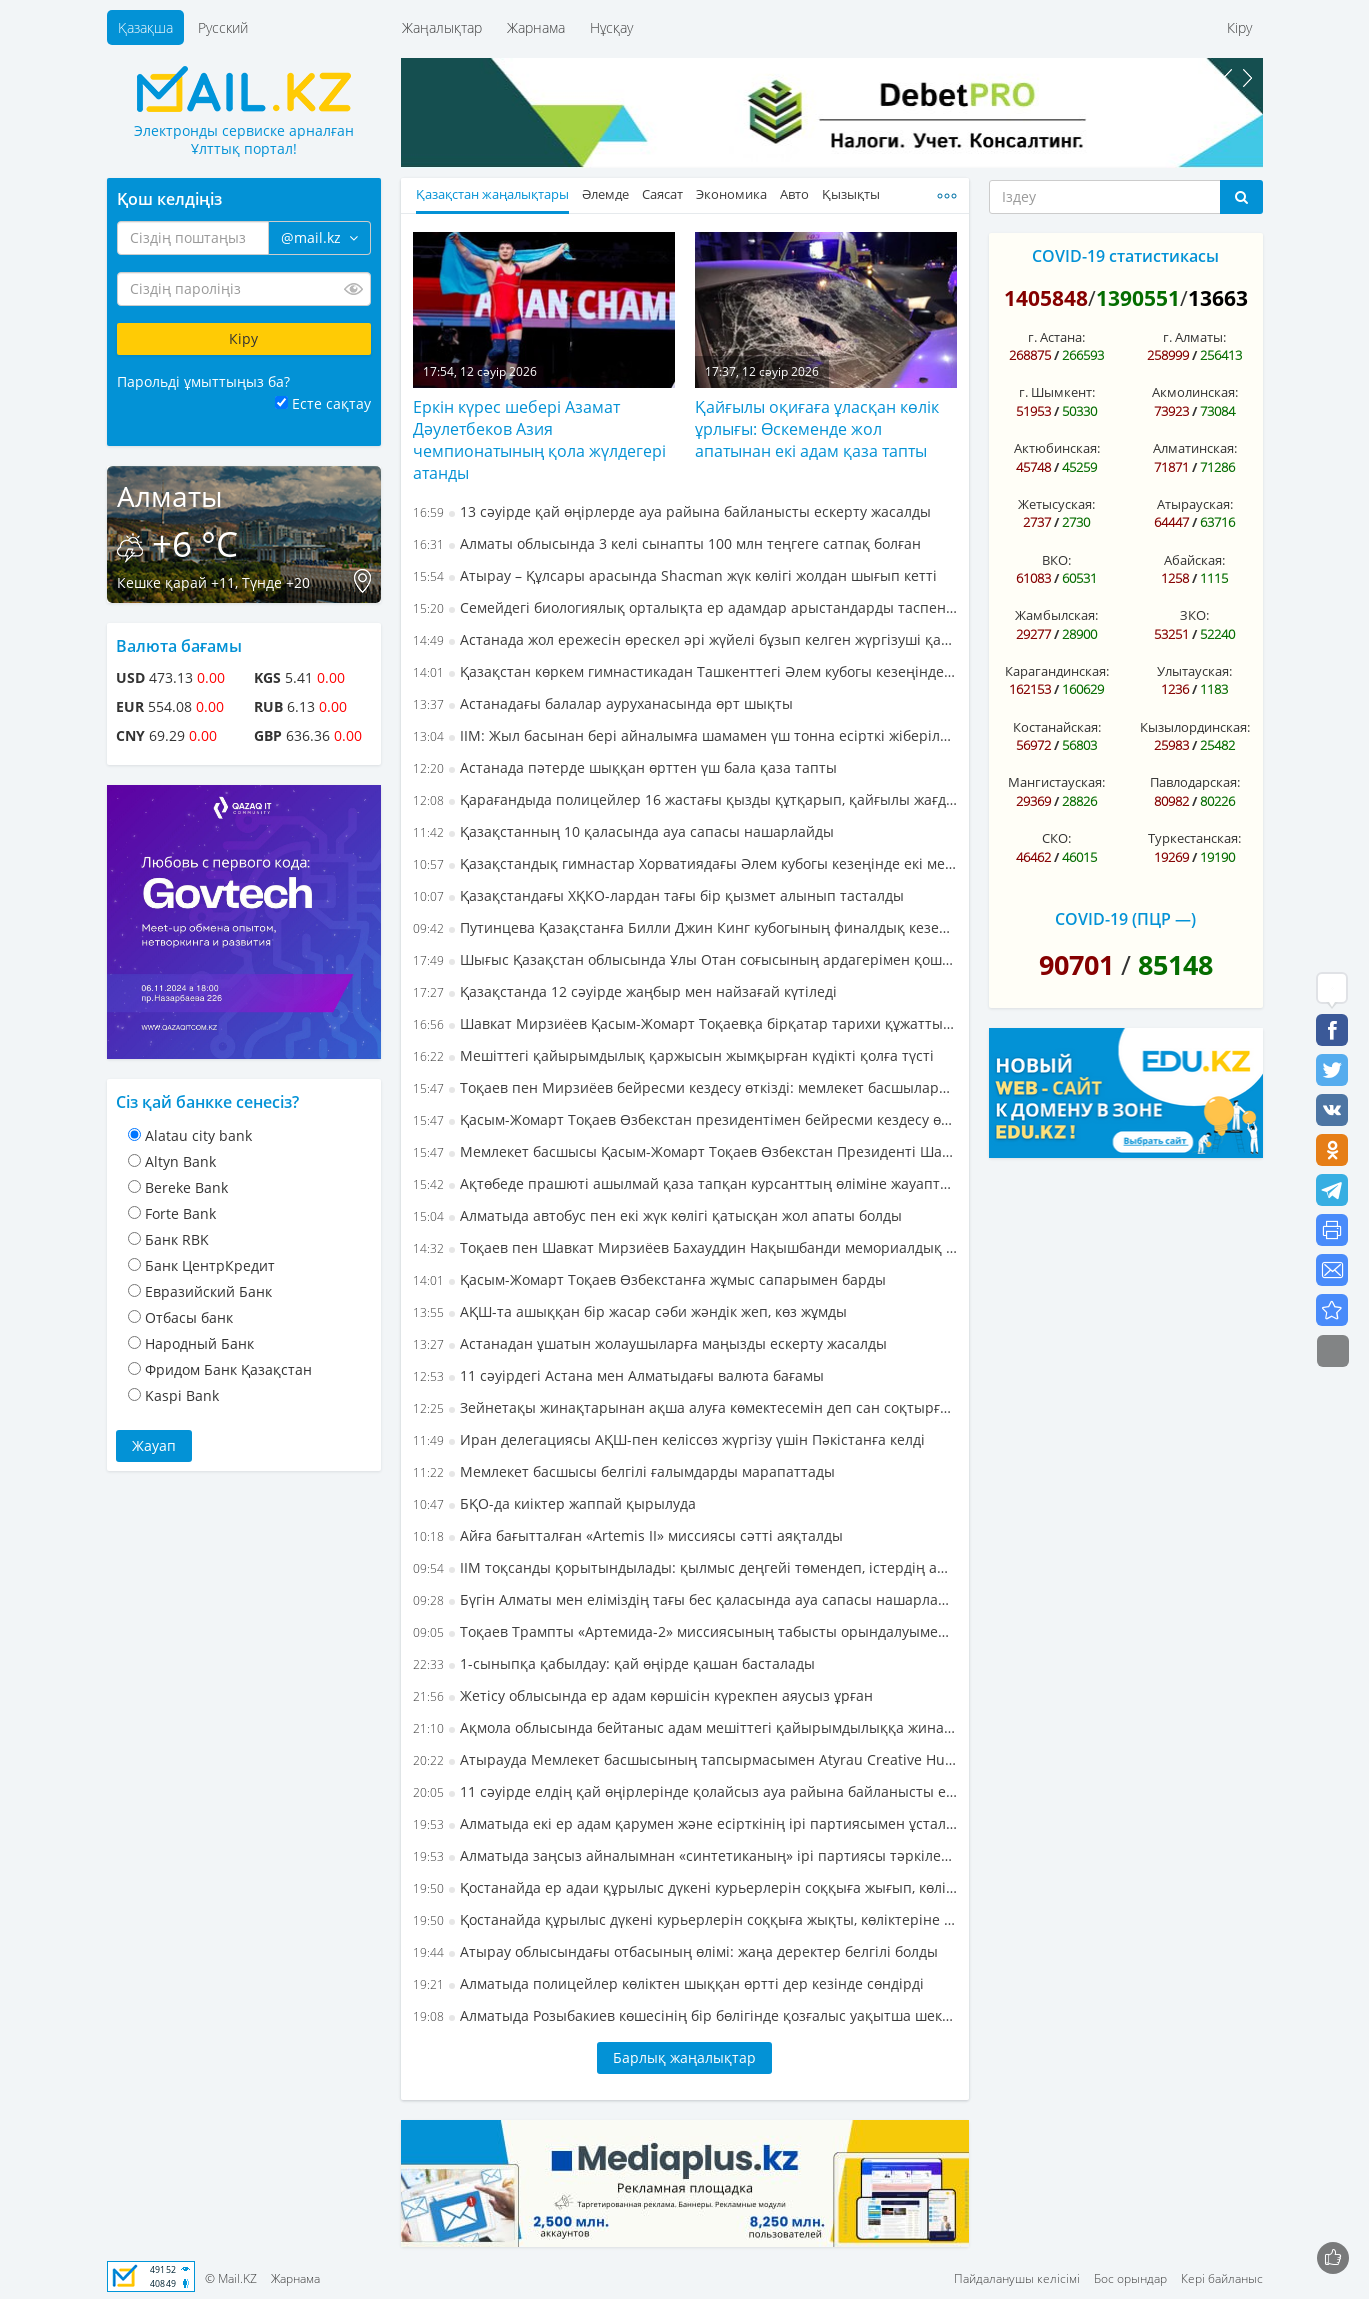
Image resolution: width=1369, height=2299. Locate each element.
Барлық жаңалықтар (684, 2057)
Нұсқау (611, 27)
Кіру (1239, 27)
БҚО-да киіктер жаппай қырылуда (554, 1503)
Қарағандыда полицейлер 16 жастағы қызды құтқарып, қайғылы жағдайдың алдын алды (685, 799)
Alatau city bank (198, 1135)
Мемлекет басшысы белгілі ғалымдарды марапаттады (624, 1471)
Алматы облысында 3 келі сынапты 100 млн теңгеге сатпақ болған (667, 543)
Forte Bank (180, 1213)
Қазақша (145, 27)
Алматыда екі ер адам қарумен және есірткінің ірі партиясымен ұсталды (685, 1823)
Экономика (731, 194)
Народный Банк (199, 1343)
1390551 (1138, 298)
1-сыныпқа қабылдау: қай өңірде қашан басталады (614, 1663)
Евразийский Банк (208, 1291)
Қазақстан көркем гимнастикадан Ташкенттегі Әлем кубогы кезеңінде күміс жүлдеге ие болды (685, 671)
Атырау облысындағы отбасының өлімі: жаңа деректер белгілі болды (675, 1951)
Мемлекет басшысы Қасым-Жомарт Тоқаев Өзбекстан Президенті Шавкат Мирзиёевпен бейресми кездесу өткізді (685, 1151)
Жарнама (536, 27)
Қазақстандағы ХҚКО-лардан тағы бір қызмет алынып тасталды (658, 895)
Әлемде (605, 194)
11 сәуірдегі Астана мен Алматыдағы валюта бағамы (618, 1375)
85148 (1175, 964)
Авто (794, 194)
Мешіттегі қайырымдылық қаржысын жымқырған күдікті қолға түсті (673, 1055)
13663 (1218, 298)
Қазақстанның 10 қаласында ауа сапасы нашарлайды (623, 831)
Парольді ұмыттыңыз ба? (203, 381)
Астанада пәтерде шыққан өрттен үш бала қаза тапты (625, 767)
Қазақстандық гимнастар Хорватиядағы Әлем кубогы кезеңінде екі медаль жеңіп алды (685, 863)
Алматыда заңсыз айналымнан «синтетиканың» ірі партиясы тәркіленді (685, 1855)
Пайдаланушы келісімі (1017, 2278)
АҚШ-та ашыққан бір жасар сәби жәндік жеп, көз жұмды (630, 1311)
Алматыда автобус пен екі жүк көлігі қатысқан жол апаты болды (657, 1215)
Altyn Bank (180, 1161)
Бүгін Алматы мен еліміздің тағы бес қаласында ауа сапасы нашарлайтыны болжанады (685, 1599)
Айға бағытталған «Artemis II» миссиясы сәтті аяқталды (628, 1535)
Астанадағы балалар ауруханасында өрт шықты (603, 703)
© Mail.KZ (231, 2278)
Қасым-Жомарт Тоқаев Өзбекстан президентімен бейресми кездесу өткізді (685, 1119)
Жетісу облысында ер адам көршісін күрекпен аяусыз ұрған (643, 1695)
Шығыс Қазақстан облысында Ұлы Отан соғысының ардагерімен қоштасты (685, 959)
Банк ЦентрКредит (210, 1265)
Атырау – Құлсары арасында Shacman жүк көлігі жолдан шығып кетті (675, 575)
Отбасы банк (189, 1317)
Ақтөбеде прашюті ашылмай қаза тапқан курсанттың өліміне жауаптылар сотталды (685, 1183)
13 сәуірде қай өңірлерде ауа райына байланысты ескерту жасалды (672, 511)
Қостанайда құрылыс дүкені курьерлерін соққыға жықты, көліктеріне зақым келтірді (685, 1919)
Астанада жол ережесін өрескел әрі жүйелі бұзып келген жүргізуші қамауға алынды (685, 639)
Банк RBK (177, 1239)
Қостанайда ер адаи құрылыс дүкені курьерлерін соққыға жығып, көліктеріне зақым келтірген (685, 1887)
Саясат (662, 194)
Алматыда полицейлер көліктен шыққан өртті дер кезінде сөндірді (668, 1983)
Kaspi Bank (182, 1395)
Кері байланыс (1222, 2278)
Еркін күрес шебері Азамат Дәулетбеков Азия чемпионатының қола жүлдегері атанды (539, 440)
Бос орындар (1130, 2278)
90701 (1076, 964)
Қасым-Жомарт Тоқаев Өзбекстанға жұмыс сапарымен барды (649, 1279)
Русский (223, 27)
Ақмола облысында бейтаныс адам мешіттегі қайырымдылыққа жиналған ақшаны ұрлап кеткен (685, 1727)
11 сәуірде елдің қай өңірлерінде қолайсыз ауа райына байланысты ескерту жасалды (685, 1791)
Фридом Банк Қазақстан (228, 1369)
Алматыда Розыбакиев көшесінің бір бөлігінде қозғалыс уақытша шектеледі (685, 2015)
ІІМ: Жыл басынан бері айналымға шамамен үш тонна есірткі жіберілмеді (685, 735)
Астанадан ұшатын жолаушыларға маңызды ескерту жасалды (650, 1343)
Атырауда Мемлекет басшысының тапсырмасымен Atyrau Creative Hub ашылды (685, 1759)
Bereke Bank (186, 1187)
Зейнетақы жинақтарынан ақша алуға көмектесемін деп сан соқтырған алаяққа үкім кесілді (685, 1407)
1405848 (1046, 298)
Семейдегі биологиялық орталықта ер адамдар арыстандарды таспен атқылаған (685, 607)
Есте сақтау (331, 403)
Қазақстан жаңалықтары (492, 194)
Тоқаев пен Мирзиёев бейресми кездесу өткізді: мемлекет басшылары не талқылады (685, 1087)
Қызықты (851, 194)
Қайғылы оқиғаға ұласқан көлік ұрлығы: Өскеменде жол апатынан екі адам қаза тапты (817, 429)
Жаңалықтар (442, 27)
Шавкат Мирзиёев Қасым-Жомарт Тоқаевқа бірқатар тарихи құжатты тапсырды (685, 1023)
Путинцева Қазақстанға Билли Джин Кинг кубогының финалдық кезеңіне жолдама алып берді (685, 927)
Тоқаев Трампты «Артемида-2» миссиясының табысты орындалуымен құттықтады (685, 1631)
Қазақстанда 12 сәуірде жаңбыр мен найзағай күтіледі (625, 991)
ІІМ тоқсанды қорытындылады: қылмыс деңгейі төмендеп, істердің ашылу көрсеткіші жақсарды (685, 1567)
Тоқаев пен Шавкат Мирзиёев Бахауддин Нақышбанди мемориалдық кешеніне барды (685, 1247)
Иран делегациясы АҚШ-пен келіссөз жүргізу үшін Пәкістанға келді (669, 1439)
